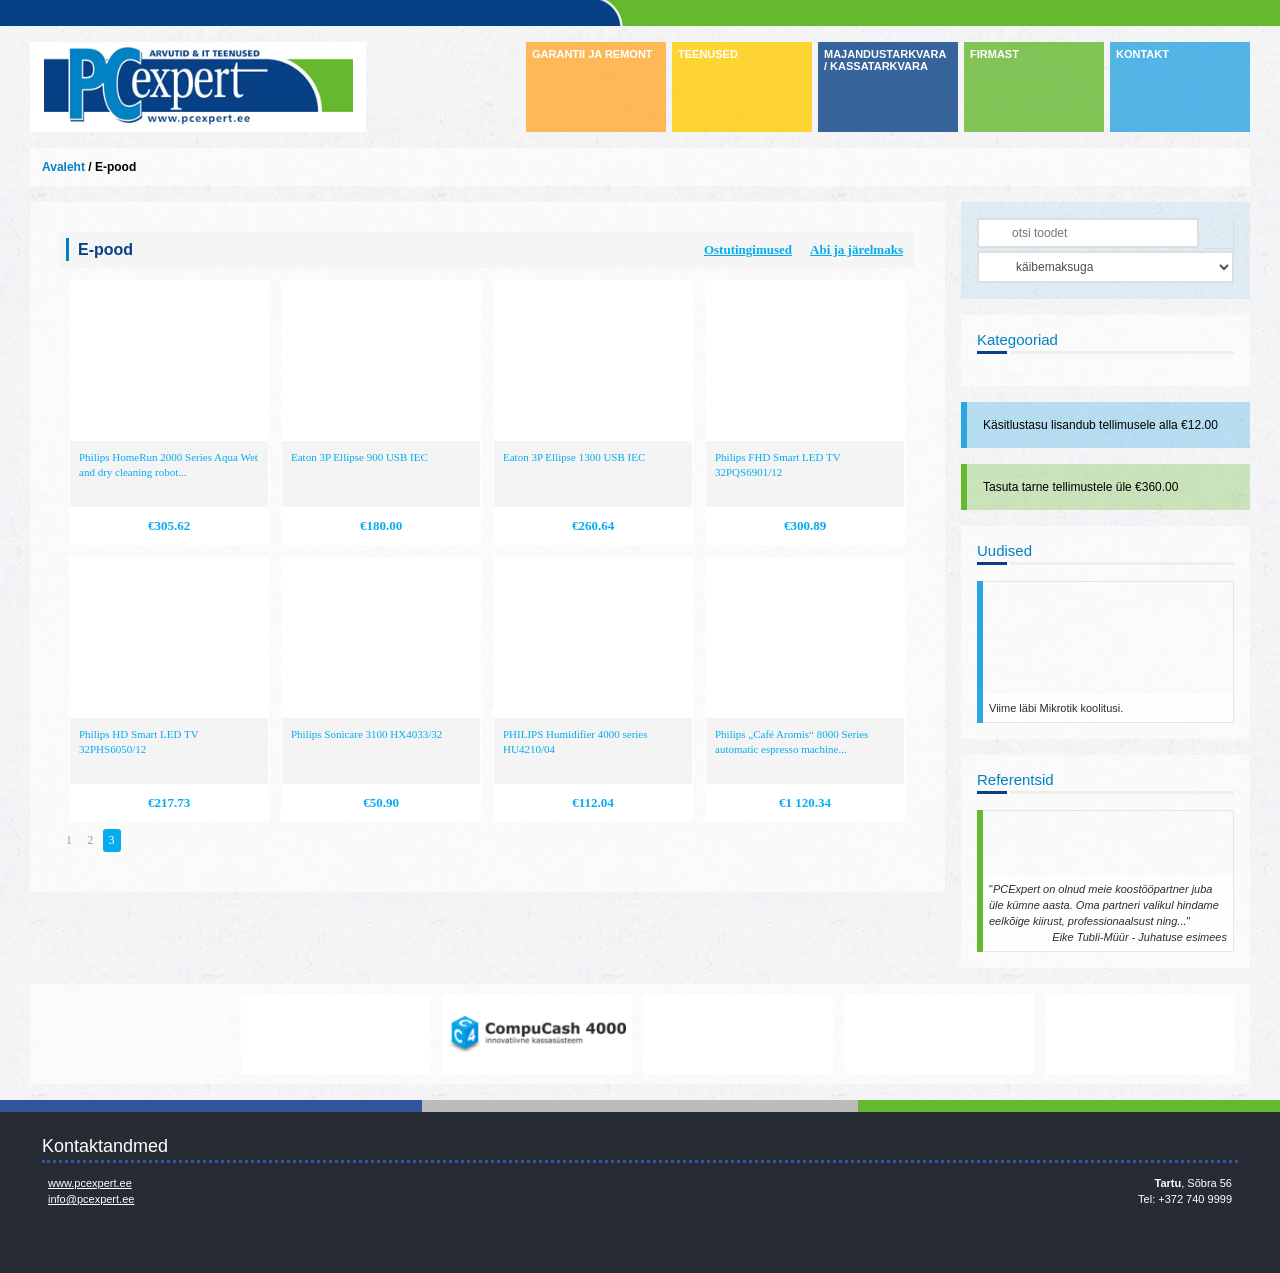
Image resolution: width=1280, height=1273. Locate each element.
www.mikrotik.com (135, 1034)
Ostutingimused (748, 249)
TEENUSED (708, 54)
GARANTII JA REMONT (592, 54)
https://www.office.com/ (336, 1034)
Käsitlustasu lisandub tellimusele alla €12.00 (1100, 425)
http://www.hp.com (939, 1034)
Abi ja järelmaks (856, 249)
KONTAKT (1142, 54)
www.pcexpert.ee (90, 1183)
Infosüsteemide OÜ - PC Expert (198, 87)
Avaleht (63, 167)
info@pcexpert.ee (91, 1199)
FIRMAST (994, 54)
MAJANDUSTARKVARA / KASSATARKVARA (885, 60)
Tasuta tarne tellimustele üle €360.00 (1080, 487)
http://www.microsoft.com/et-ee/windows (738, 1034)
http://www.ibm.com (1140, 1034)
